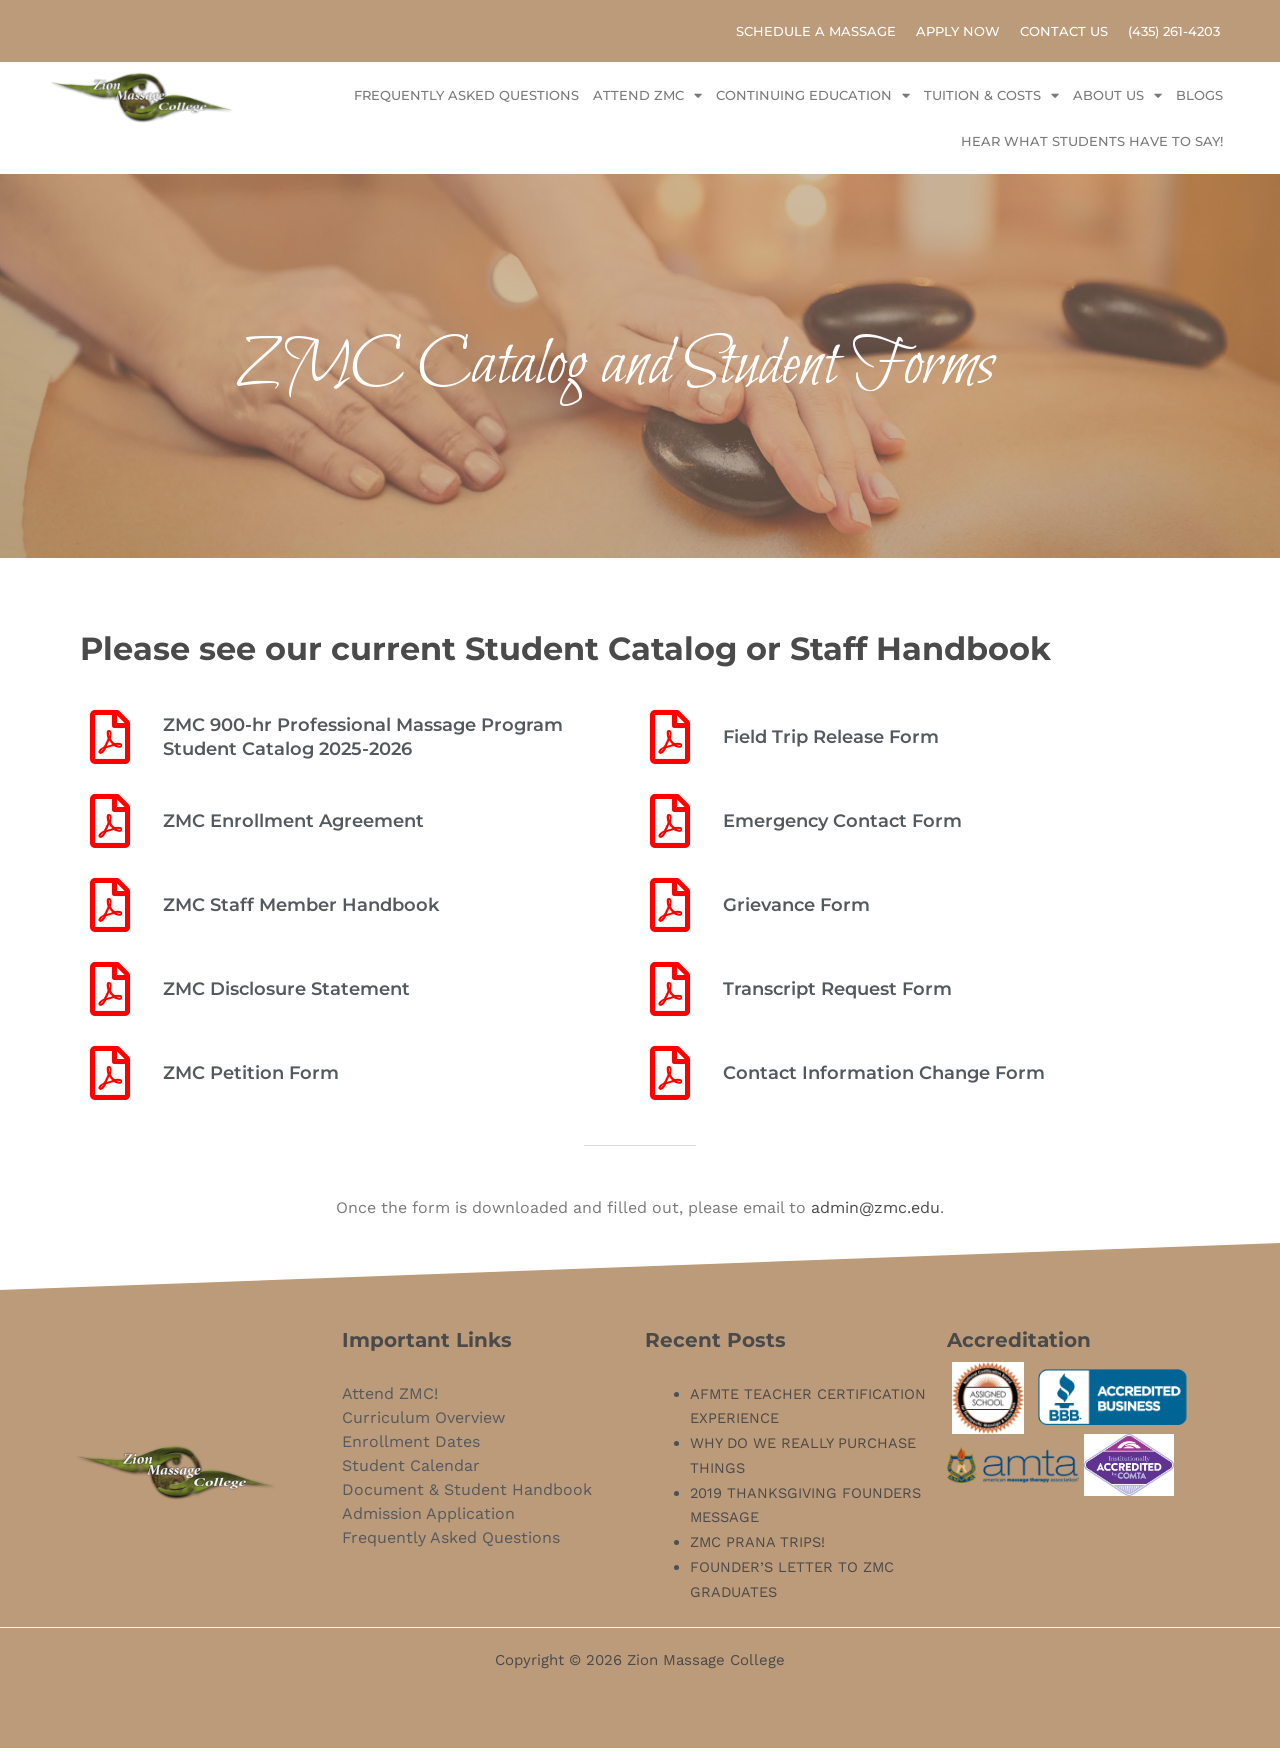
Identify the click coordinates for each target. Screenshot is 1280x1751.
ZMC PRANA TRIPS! (758, 1546)
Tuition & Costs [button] (991, 99)
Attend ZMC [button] (647, 99)
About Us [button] (1117, 99)
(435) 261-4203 (1174, 33)
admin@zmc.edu (875, 1211)
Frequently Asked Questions (466, 99)
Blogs (1199, 99)
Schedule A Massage (816, 33)
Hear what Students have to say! (1092, 145)
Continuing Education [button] (813, 99)
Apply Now (958, 33)
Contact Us (1064, 33)
